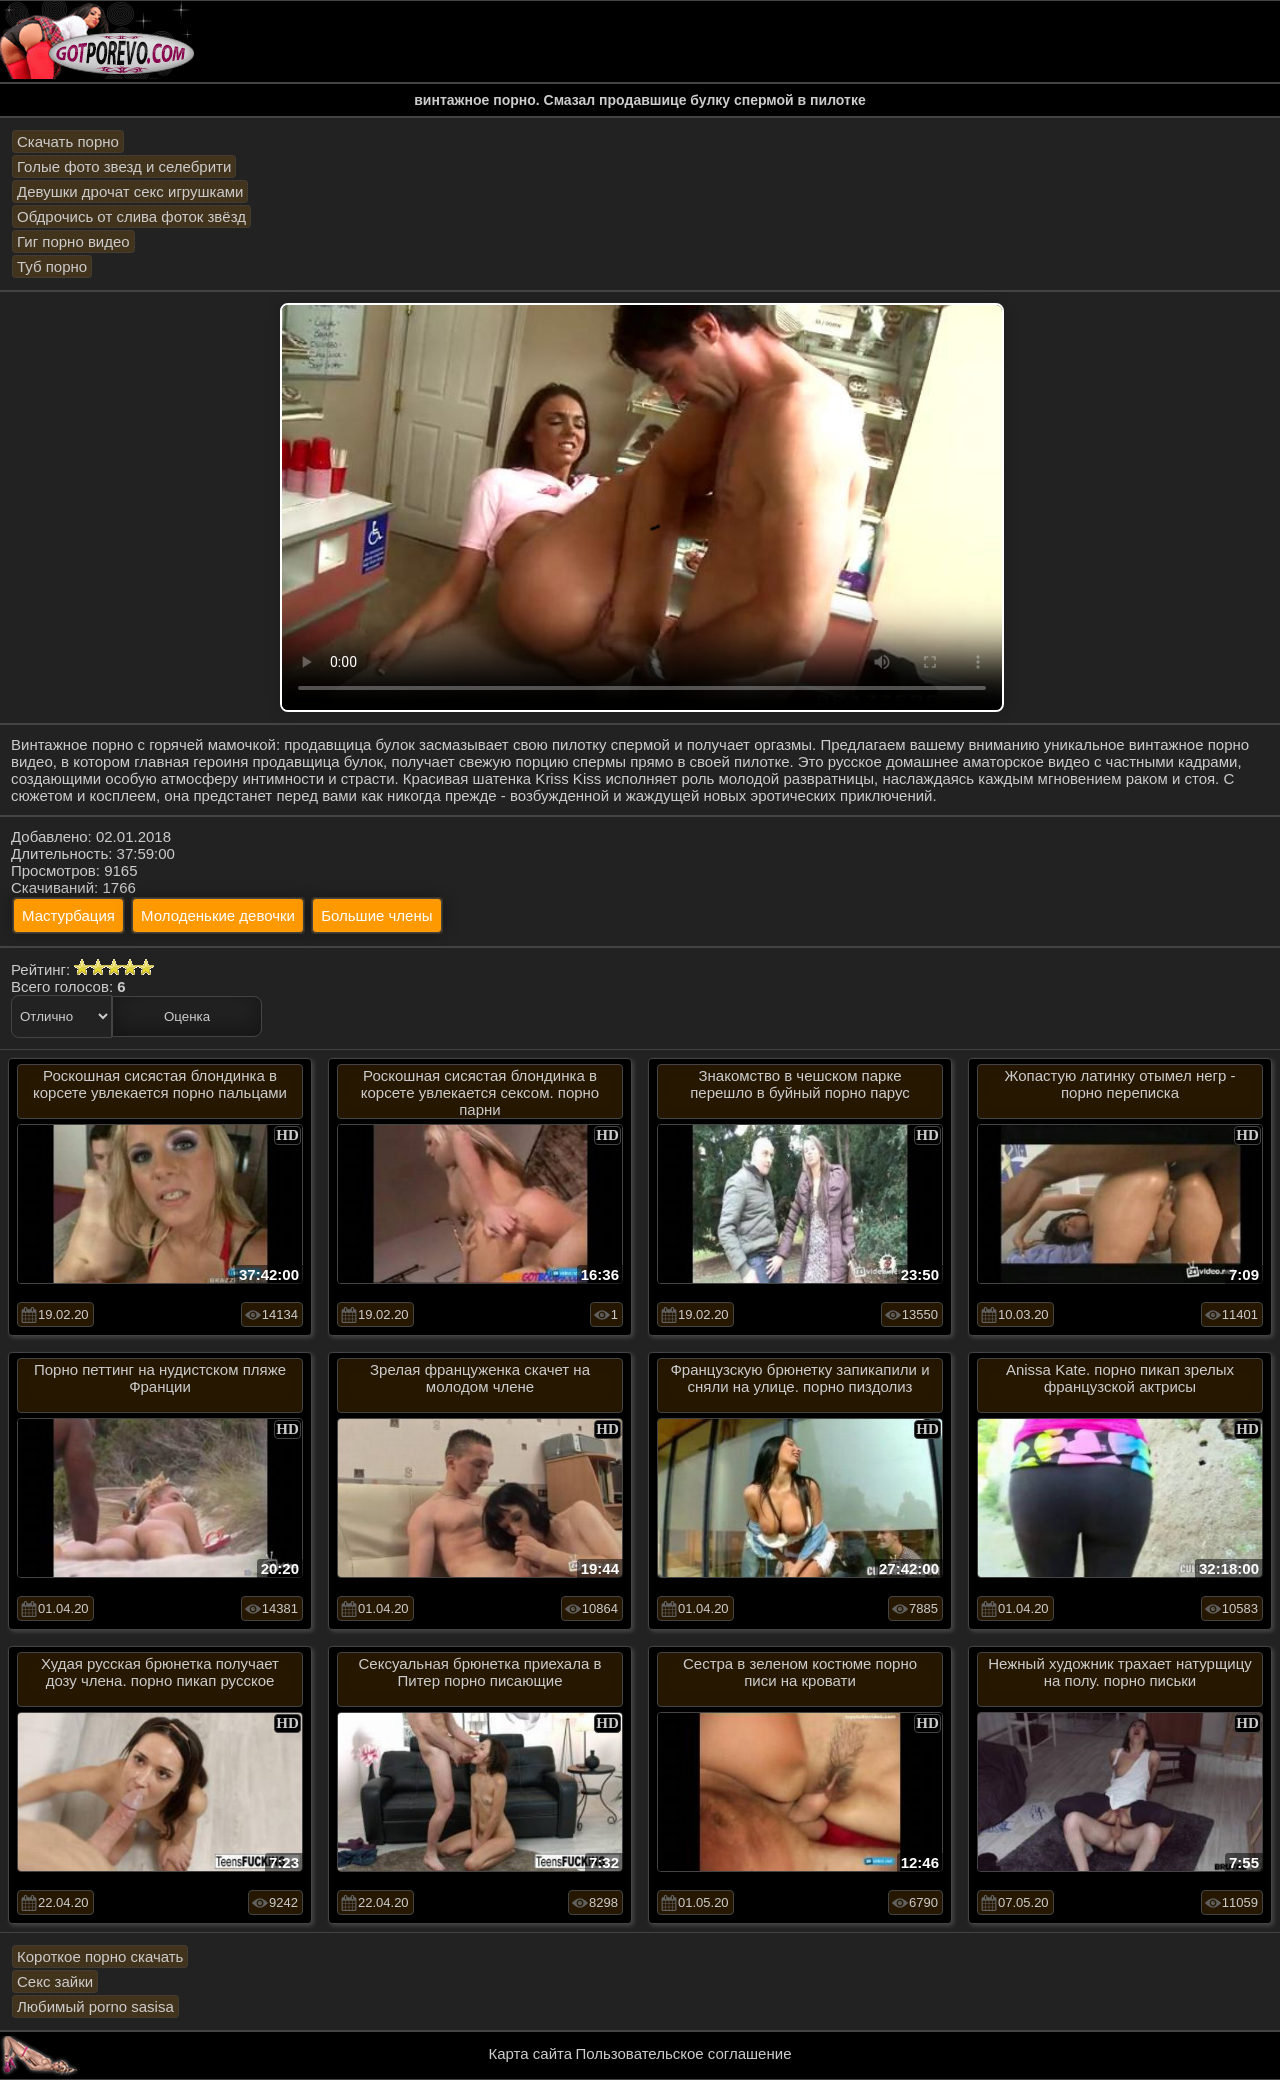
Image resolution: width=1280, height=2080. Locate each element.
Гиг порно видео (73, 241)
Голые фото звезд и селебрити (124, 166)
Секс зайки (55, 1981)
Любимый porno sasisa (95, 2006)
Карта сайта (531, 2053)
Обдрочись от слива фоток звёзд (131, 216)
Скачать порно (68, 141)
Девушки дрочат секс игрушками (130, 191)
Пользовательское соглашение (683, 2053)
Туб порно (52, 266)
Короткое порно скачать (100, 1956)
